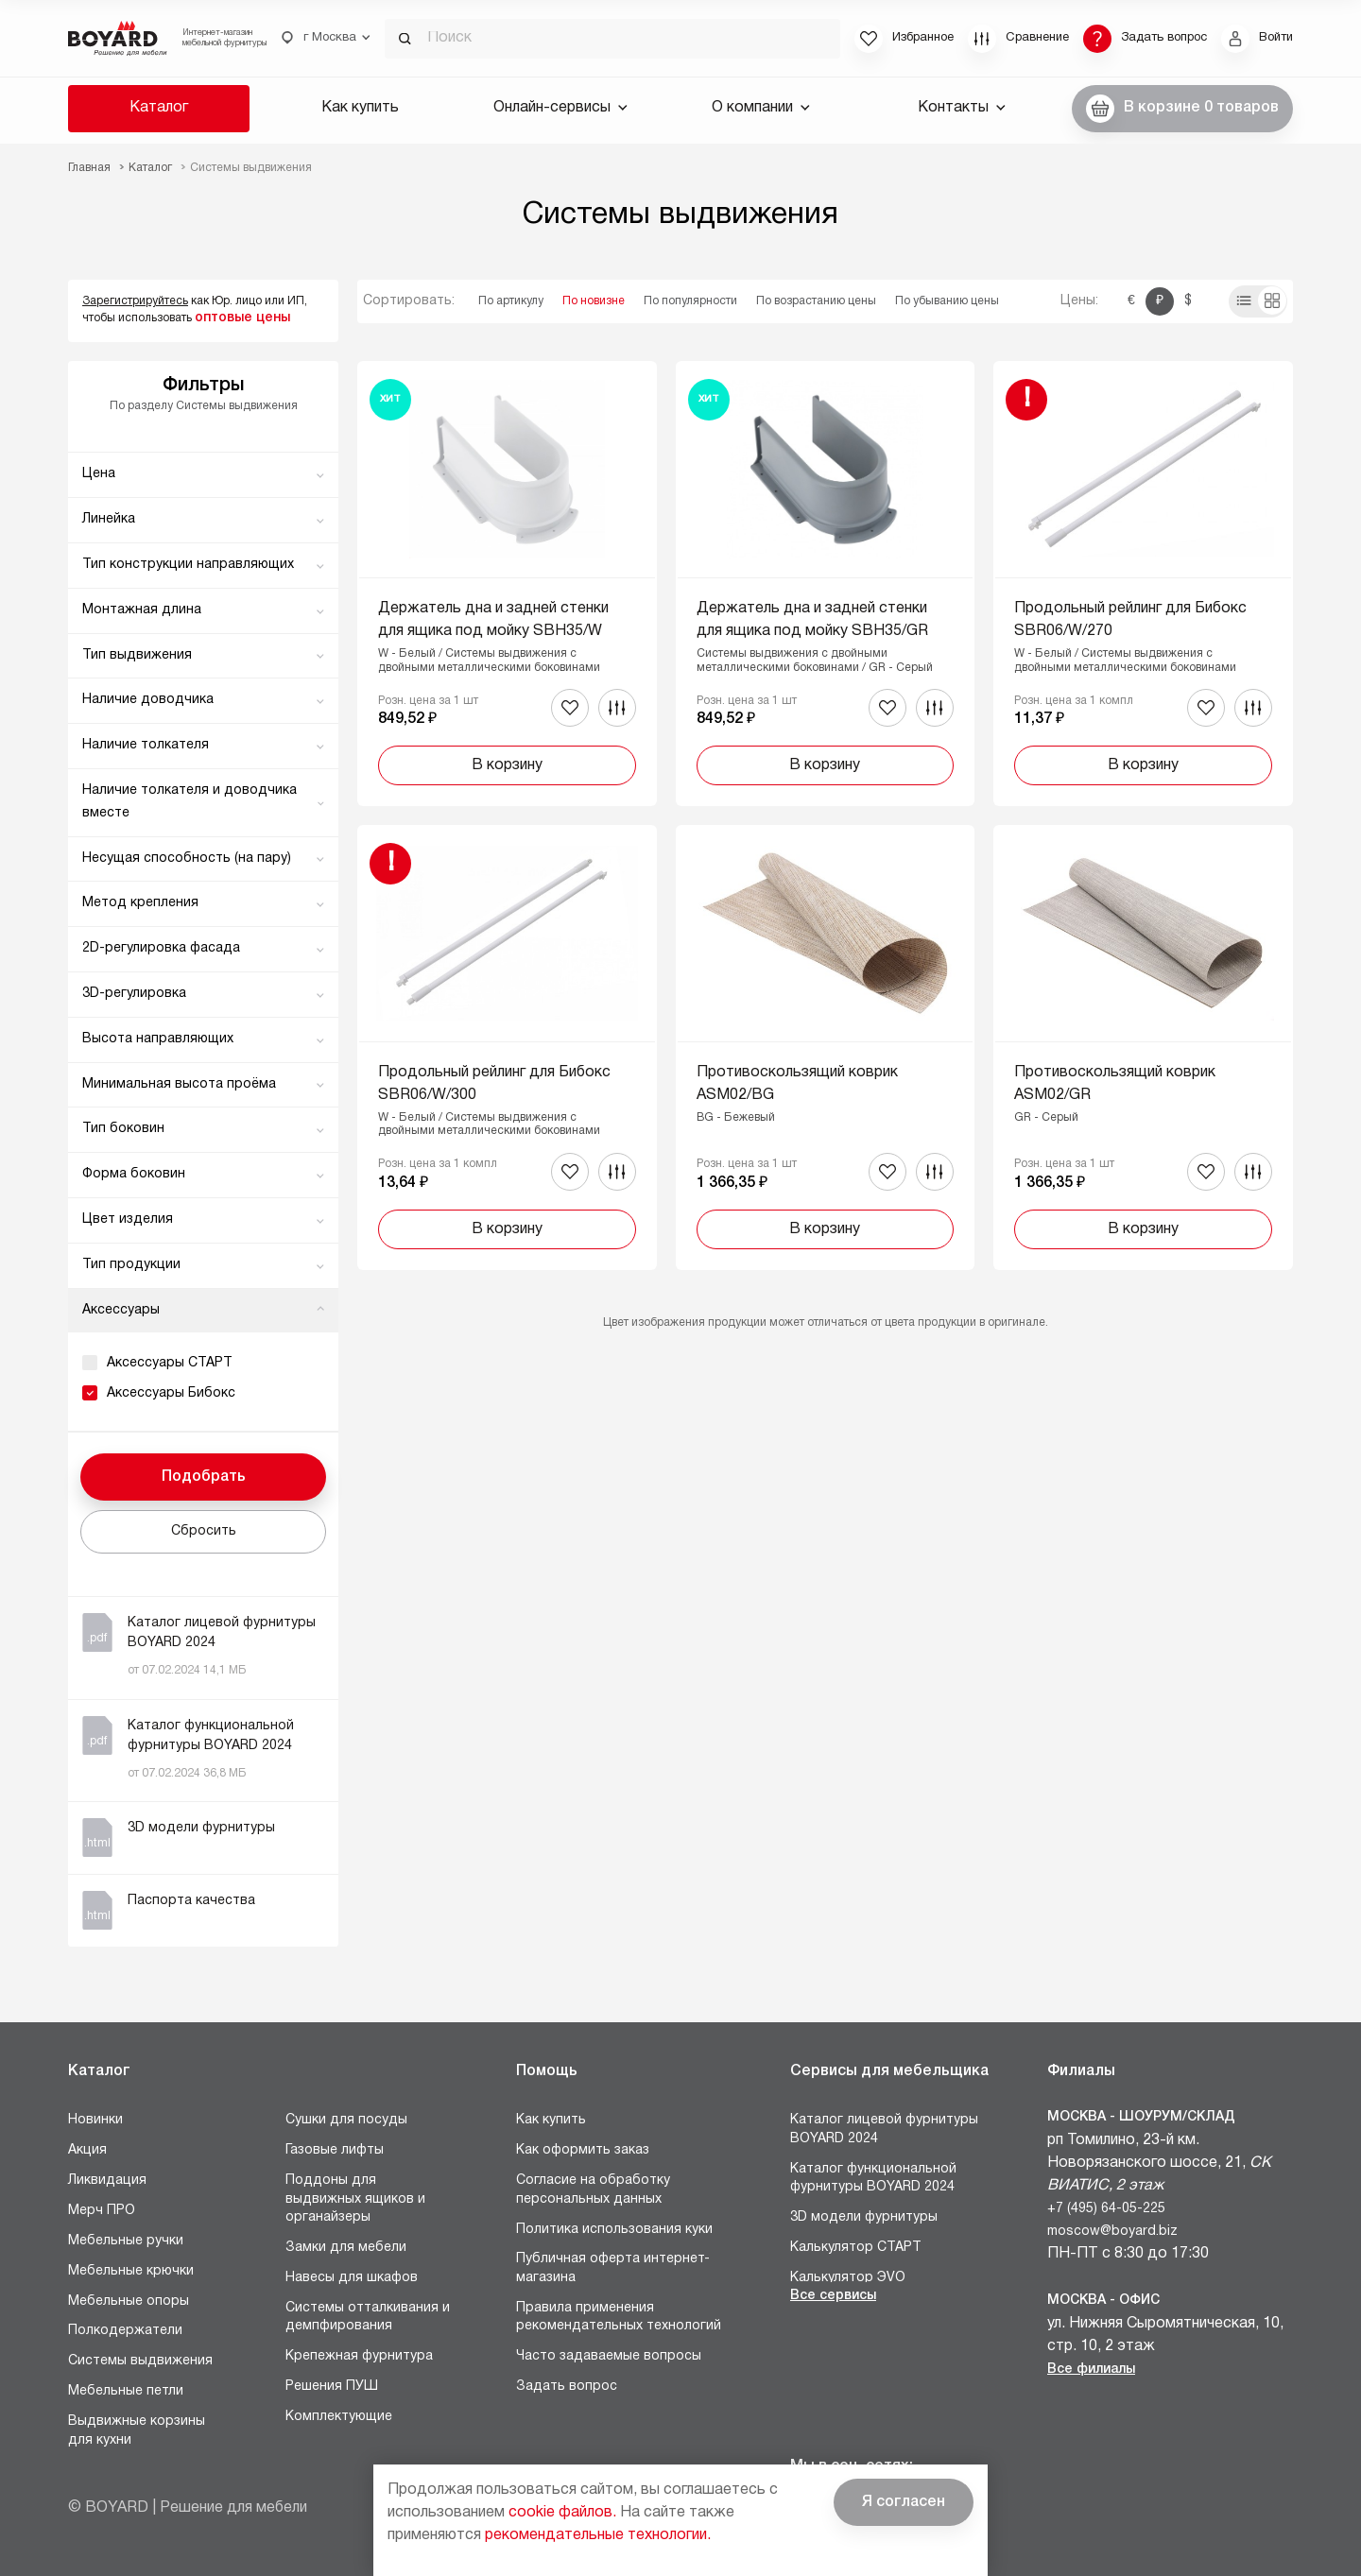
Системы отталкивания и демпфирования (367, 2317)
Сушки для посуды (346, 2120)
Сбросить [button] (203, 1531)
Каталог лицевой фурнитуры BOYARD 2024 (884, 2129)
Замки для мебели (345, 2247)
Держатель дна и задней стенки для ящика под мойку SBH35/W (493, 620)
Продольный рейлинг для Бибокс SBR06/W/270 (1130, 620)
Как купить (360, 107)
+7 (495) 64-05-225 (1106, 2209)
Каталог (158, 107)
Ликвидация (107, 2180)
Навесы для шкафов (351, 2278)
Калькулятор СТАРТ (856, 2247)
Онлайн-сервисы (560, 107)
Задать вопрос (566, 2386)
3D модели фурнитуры (864, 2217)
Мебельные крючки (131, 2271)
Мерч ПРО (101, 2211)
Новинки (95, 2120)
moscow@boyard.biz (1112, 2231)
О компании (761, 107)
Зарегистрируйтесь (135, 301)
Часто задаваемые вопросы (608, 2356)
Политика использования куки (614, 2230)
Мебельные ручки (125, 2241)
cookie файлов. (562, 2512)
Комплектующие (338, 2417)
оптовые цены (242, 318)
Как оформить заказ (582, 2150)
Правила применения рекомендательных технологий (618, 2317)
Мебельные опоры (128, 2301)
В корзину (507, 765)
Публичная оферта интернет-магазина (613, 2268)
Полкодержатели (125, 2331)
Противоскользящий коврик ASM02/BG (797, 1084)
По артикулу (510, 301)
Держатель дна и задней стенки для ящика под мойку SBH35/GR (812, 620)
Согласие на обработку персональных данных (593, 2190)
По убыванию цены (947, 301)
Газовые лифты (334, 2150)
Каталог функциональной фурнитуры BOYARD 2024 (873, 2178)
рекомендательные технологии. (598, 2535)
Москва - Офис (1103, 2300)
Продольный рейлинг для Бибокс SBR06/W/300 (494, 1084)
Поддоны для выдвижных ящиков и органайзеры (355, 2199)
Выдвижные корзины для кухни (136, 2431)
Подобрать (204, 1477)
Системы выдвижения (140, 2361)
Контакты (962, 107)
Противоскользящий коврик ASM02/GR (1114, 1084)
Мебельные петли (125, 2391)
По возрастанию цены (816, 301)
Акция (87, 2150)
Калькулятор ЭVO (847, 2278)
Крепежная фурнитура (359, 2356)
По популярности (690, 301)
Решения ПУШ (331, 2386)
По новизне (593, 301)
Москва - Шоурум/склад (1141, 2117)
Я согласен (903, 2502)
